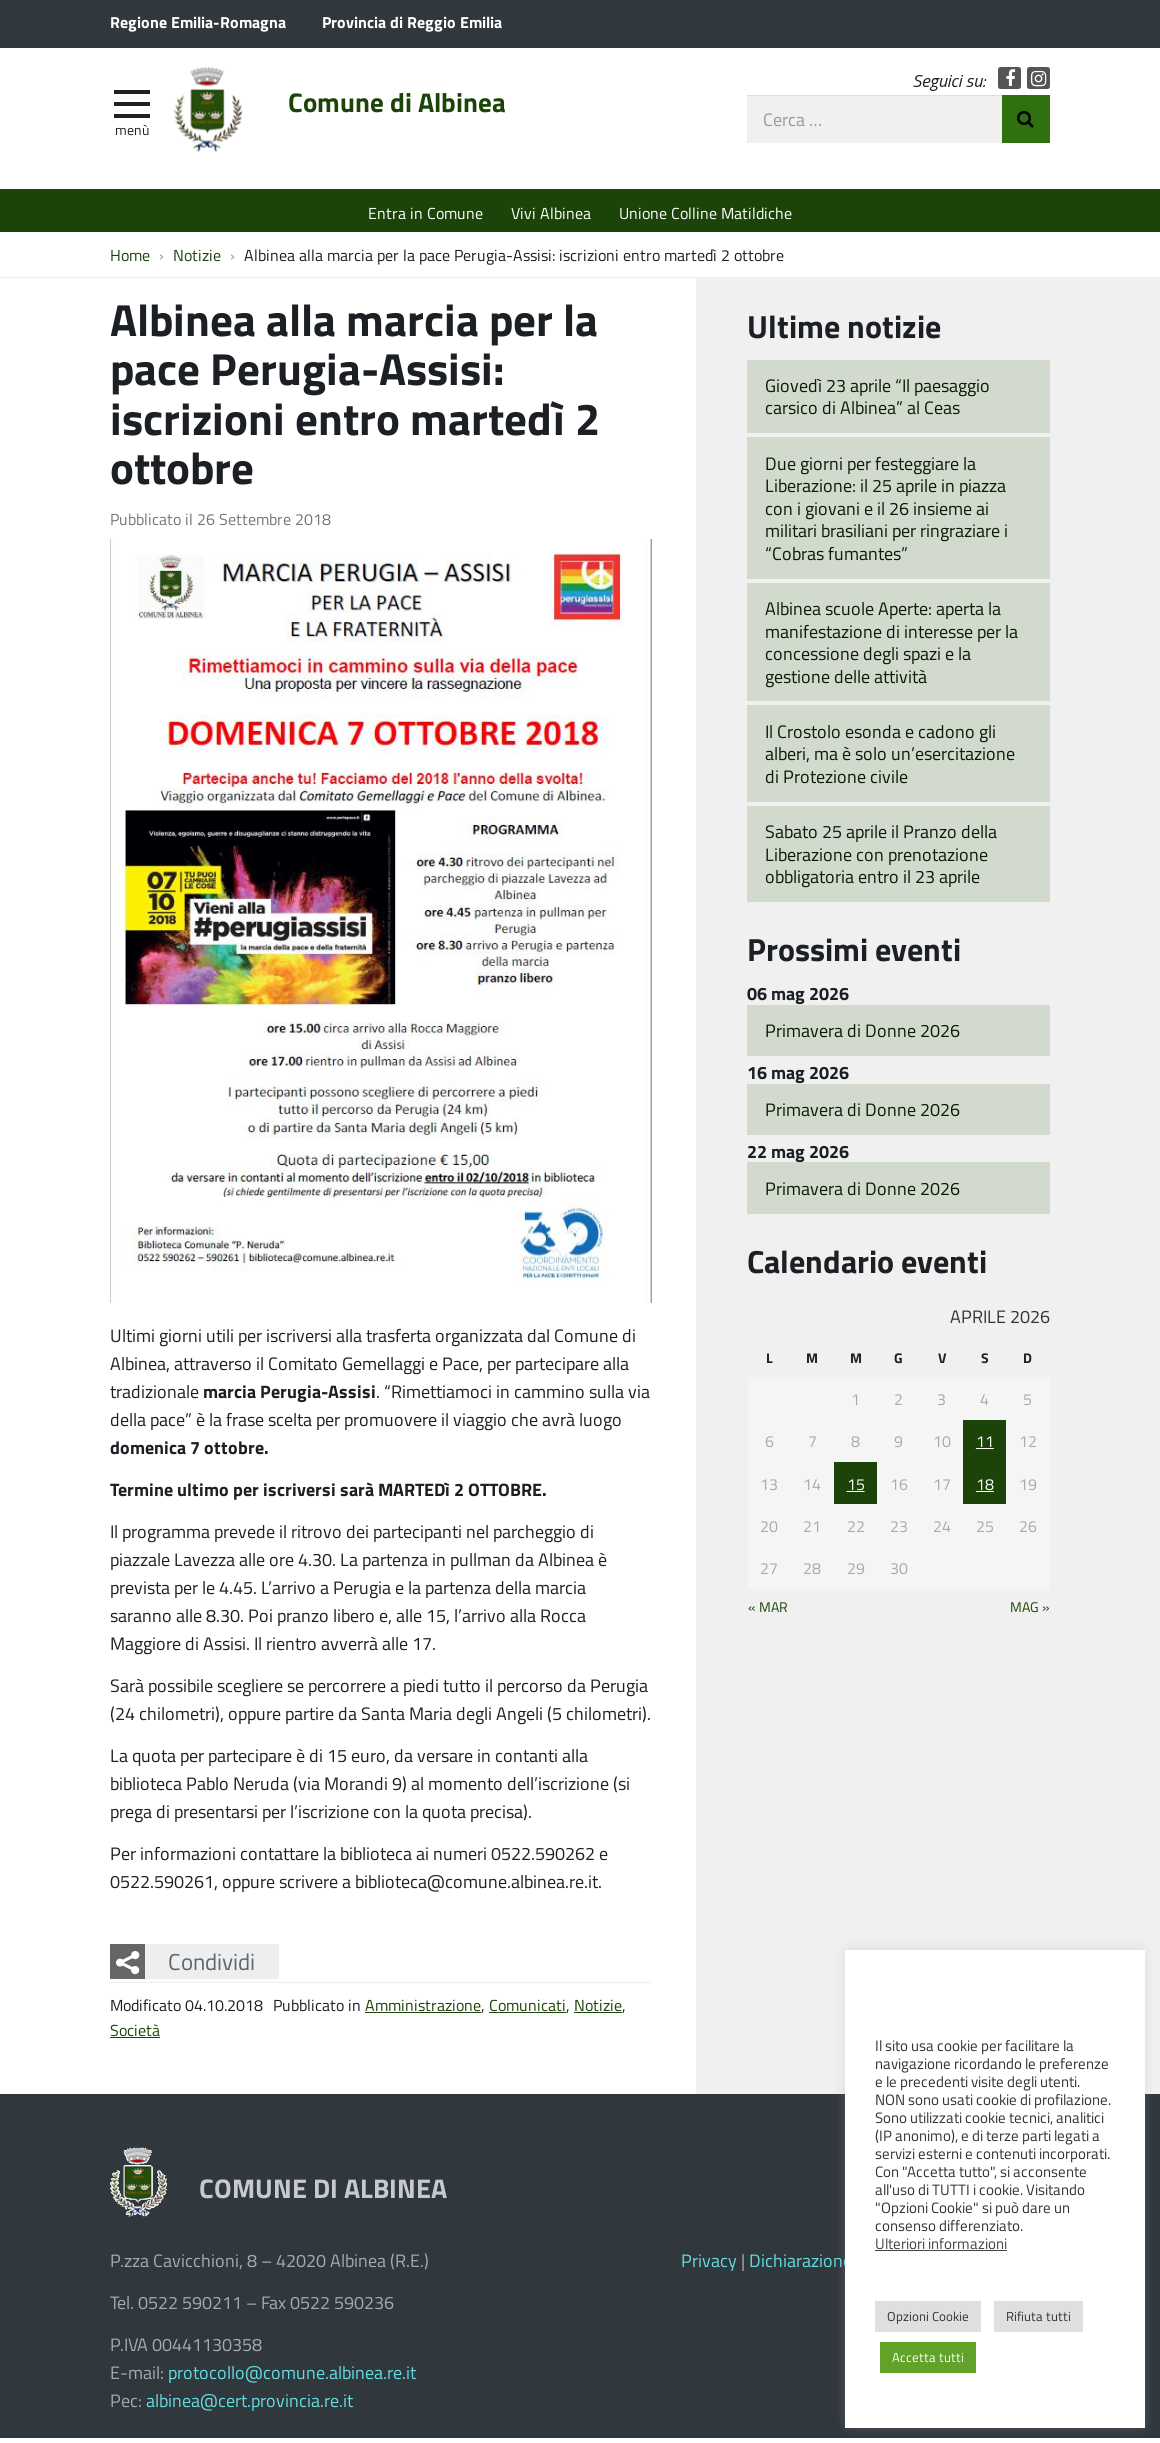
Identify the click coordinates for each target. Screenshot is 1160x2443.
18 (985, 1488)
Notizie (598, 2009)
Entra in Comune (425, 212)
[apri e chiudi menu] (132, 106)
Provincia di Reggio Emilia (412, 21)
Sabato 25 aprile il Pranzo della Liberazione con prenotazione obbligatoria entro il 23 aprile (881, 858)
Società (135, 2034)
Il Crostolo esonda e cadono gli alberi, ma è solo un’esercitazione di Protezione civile (890, 758)
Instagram (1038, 82)
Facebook (1009, 82)
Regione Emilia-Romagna (198, 21)
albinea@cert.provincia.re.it (249, 2405)
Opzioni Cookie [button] (928, 2316)
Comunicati (527, 2009)
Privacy (709, 2265)
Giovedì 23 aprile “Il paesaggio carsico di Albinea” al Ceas (877, 401)
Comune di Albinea (411, 107)
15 (856, 1488)
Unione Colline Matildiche (705, 212)
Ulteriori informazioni (941, 2243)
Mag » (1030, 1612)
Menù (132, 133)
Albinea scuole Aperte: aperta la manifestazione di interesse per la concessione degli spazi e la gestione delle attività (891, 647)
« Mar (768, 1612)
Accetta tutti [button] (928, 2357)
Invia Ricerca (1026, 123)
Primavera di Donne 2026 (862, 1035)
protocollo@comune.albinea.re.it (292, 2377)
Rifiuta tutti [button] (1038, 2316)
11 (985, 1445)
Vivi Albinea (551, 212)
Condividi (211, 1966)
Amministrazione (423, 2009)
